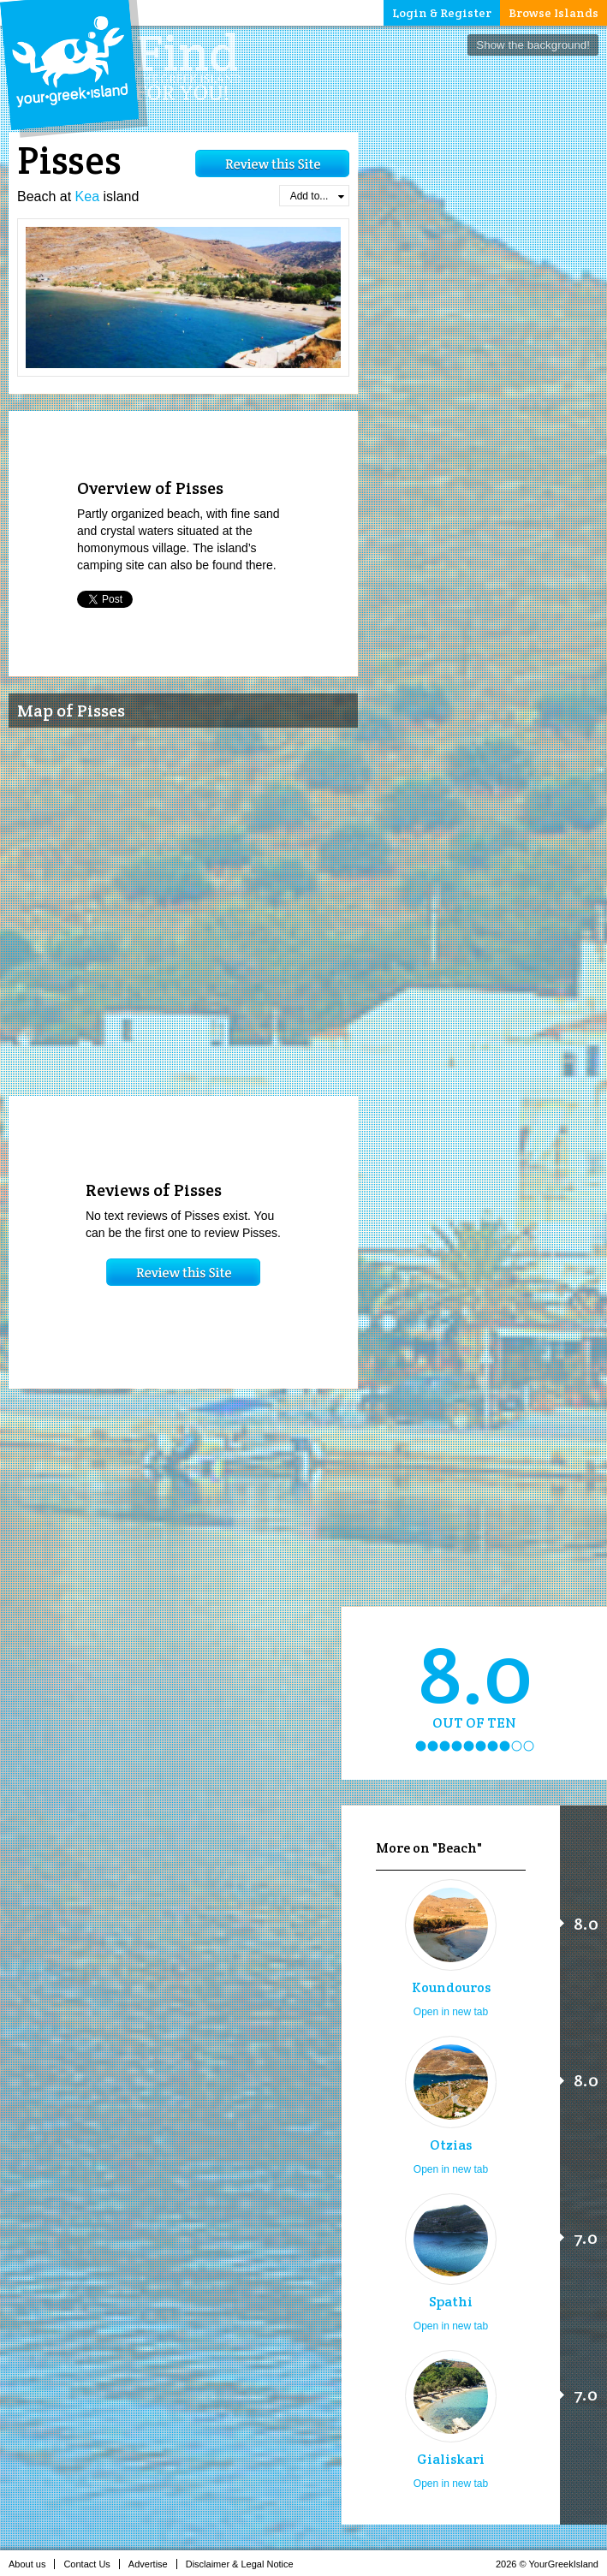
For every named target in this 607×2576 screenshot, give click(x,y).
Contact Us (91, 2564)
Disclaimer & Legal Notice (244, 2564)
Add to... (317, 196)
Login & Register (441, 13)
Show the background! (533, 45)
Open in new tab (451, 2012)
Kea (87, 196)
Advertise (152, 2564)
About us (32, 2564)
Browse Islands (553, 13)
